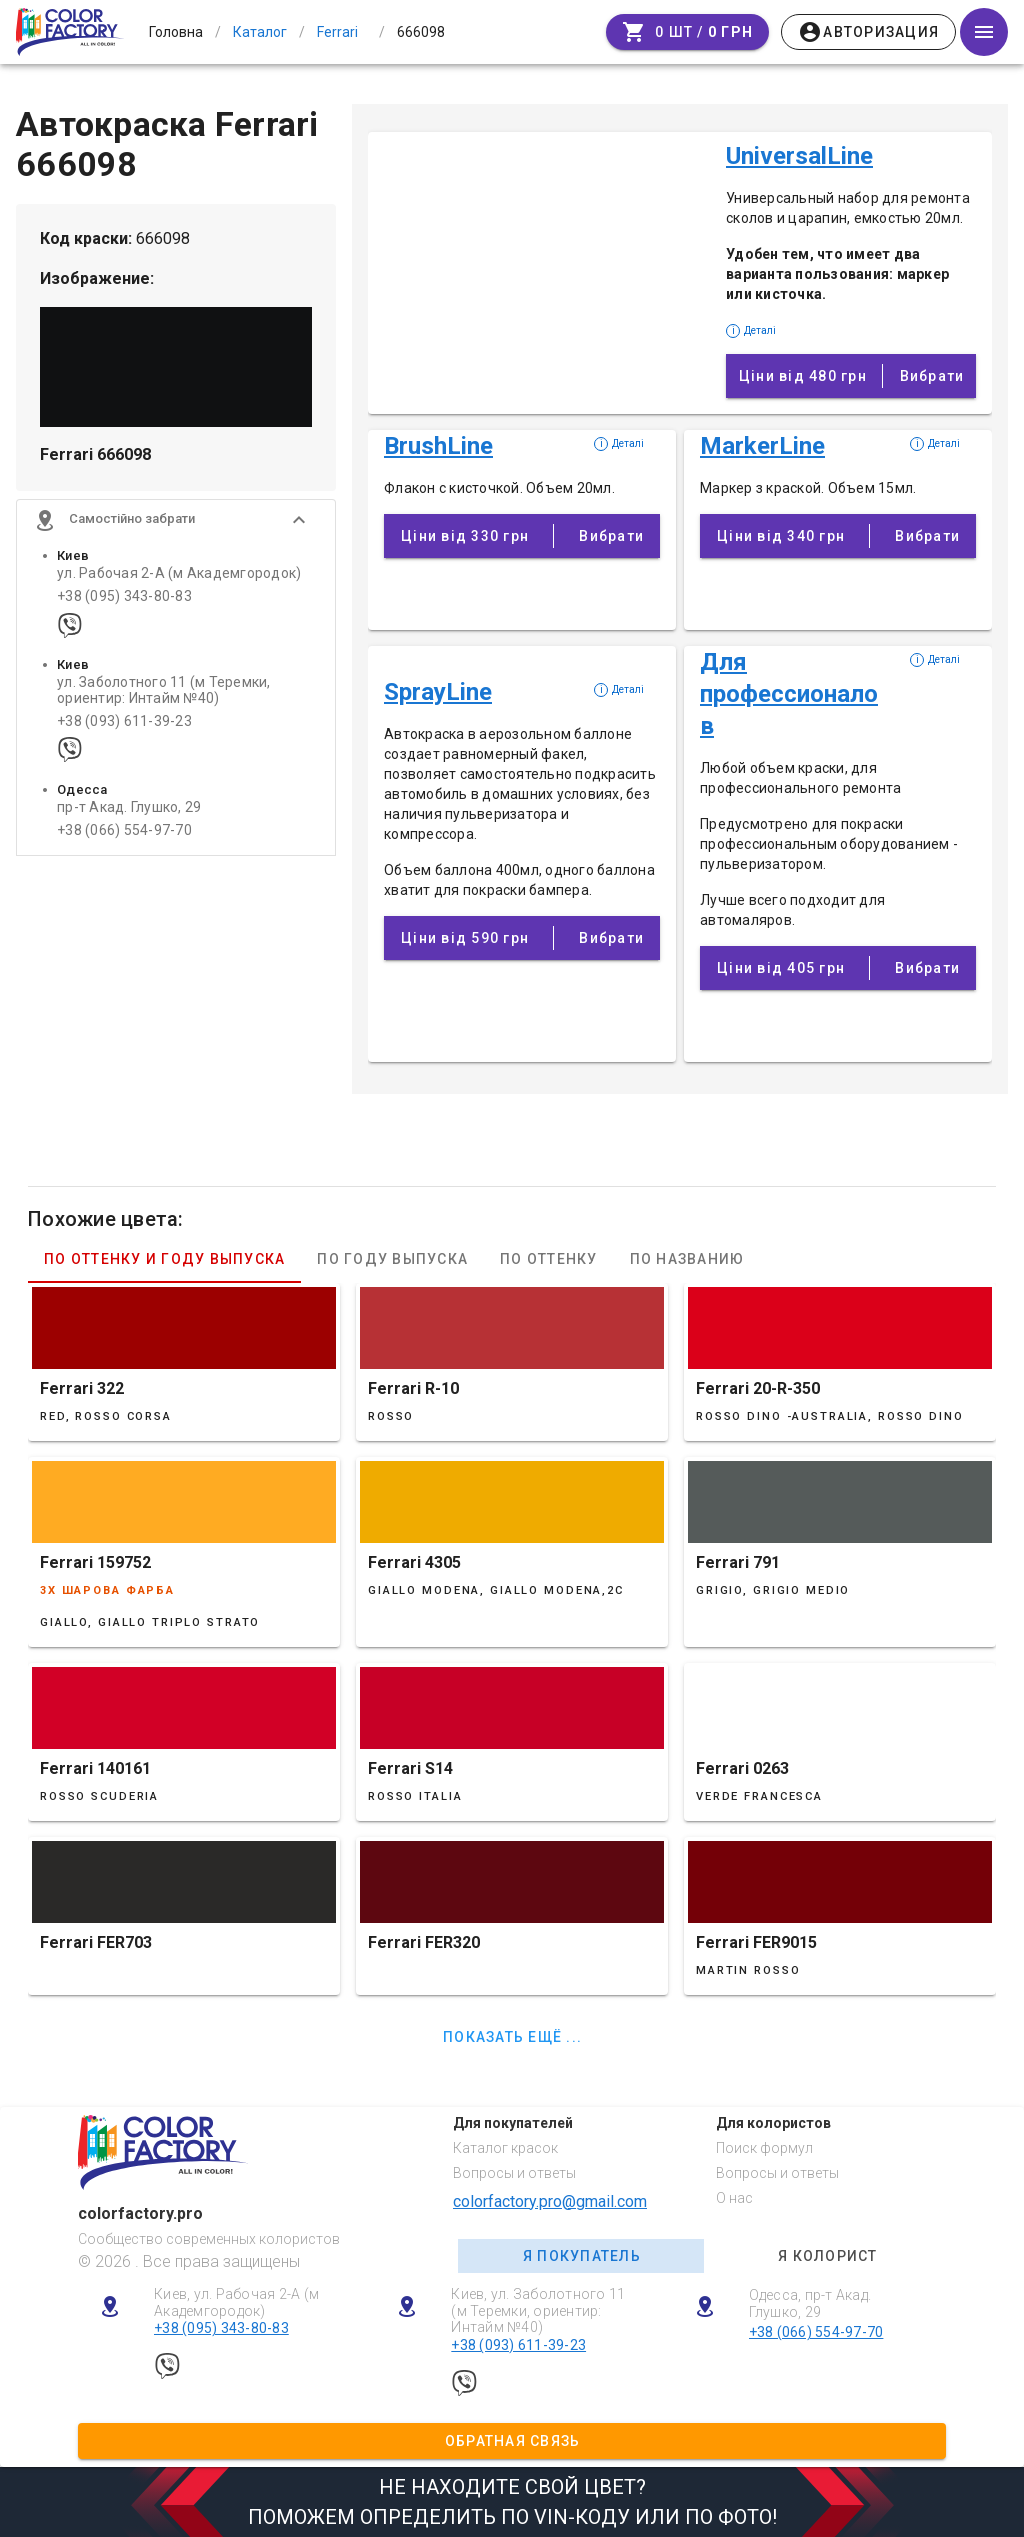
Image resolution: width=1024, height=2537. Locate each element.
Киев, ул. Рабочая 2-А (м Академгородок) (236, 2302)
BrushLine (438, 446)
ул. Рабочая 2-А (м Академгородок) (179, 578)
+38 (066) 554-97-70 (124, 835)
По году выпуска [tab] (392, 1259)
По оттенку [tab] (549, 1259)
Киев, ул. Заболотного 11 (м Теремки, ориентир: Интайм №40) (538, 2311)
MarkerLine (762, 446)
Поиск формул (764, 2148)
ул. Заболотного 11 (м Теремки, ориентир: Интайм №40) (164, 695)
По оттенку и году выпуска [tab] (164, 1259)
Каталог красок (505, 2148)
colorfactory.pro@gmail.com (550, 2201)
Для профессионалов (789, 694)
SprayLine (438, 692)
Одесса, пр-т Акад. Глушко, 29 (810, 2303)
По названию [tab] (687, 1259)
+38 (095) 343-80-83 (124, 601)
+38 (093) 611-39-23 (124, 726)
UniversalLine (799, 156)
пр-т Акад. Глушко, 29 (129, 812)
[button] (176, 525)
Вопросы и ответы (514, 2173)
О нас (734, 2198)
